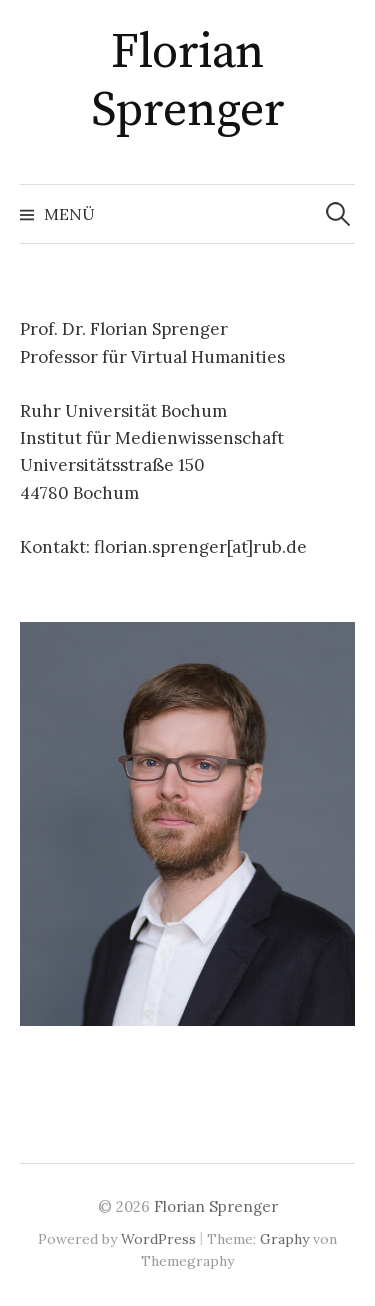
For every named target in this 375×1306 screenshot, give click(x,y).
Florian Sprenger (187, 82)
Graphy (284, 1239)
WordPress (158, 1239)
